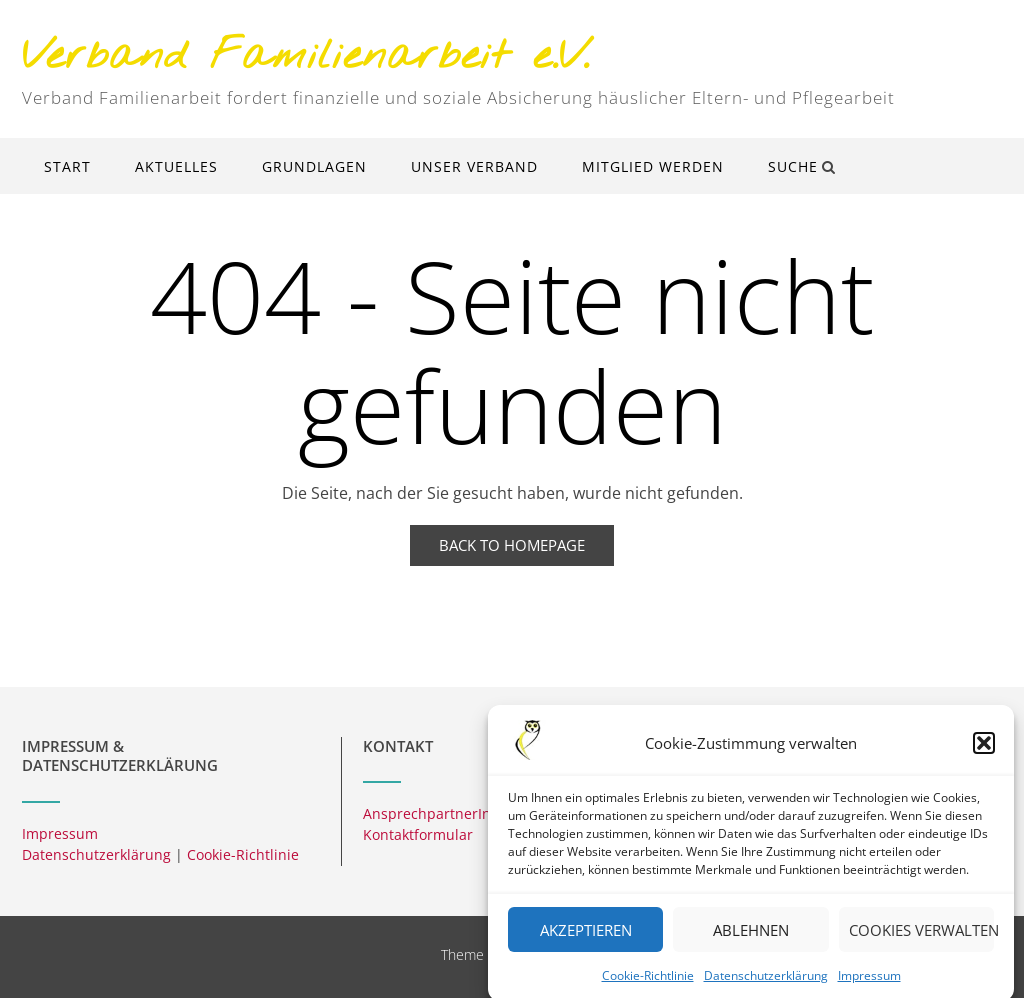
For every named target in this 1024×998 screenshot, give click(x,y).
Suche (802, 166)
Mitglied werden (653, 166)
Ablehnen (751, 941)
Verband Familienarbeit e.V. (306, 57)
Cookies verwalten (921, 941)
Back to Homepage (512, 545)
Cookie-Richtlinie (648, 986)
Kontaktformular (418, 834)
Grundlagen (314, 166)
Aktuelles (176, 166)
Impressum (869, 986)
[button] (984, 754)
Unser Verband (474, 166)
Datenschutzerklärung (766, 986)
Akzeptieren (586, 941)
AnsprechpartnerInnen (440, 813)
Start (67, 166)
